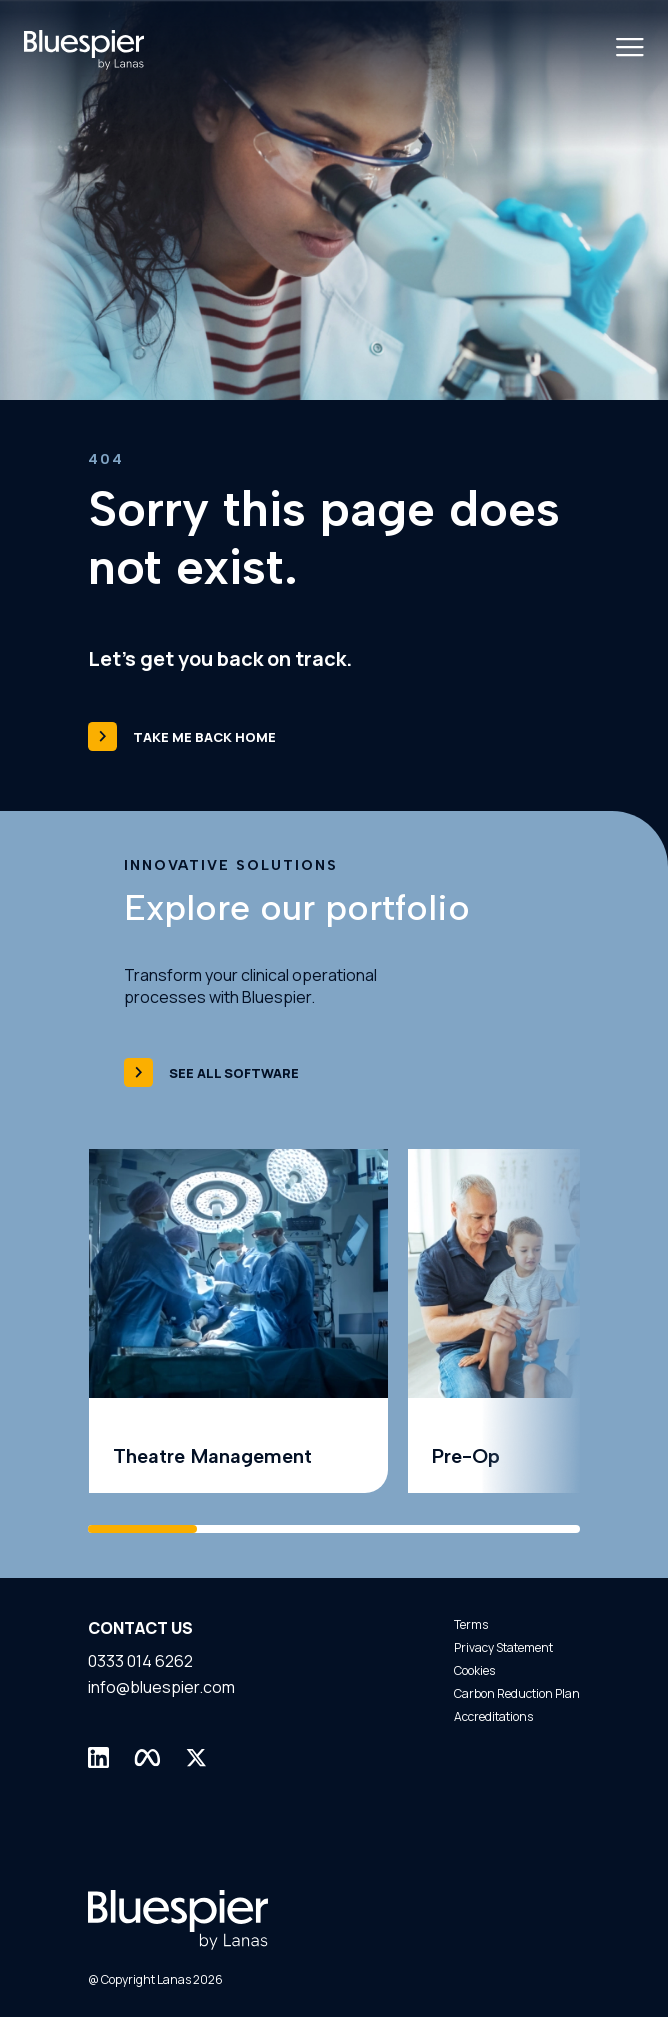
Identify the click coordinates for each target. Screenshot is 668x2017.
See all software (211, 1072)
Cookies (474, 1670)
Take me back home (182, 736)
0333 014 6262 (140, 1661)
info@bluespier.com (161, 1687)
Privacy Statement (503, 1647)
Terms (471, 1624)
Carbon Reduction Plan (517, 1693)
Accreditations (493, 1716)
